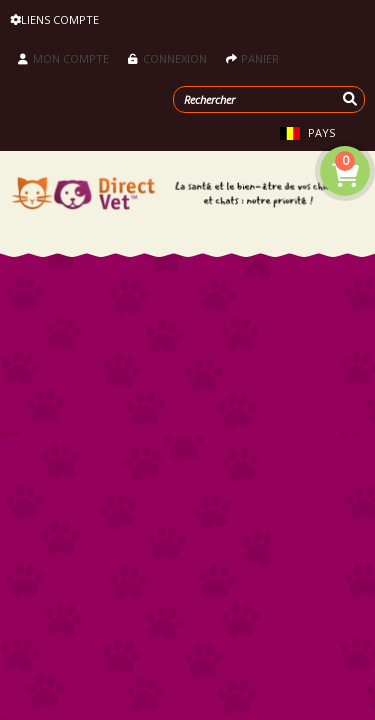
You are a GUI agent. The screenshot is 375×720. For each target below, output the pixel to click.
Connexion (167, 58)
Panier (252, 58)
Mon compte (63, 58)
